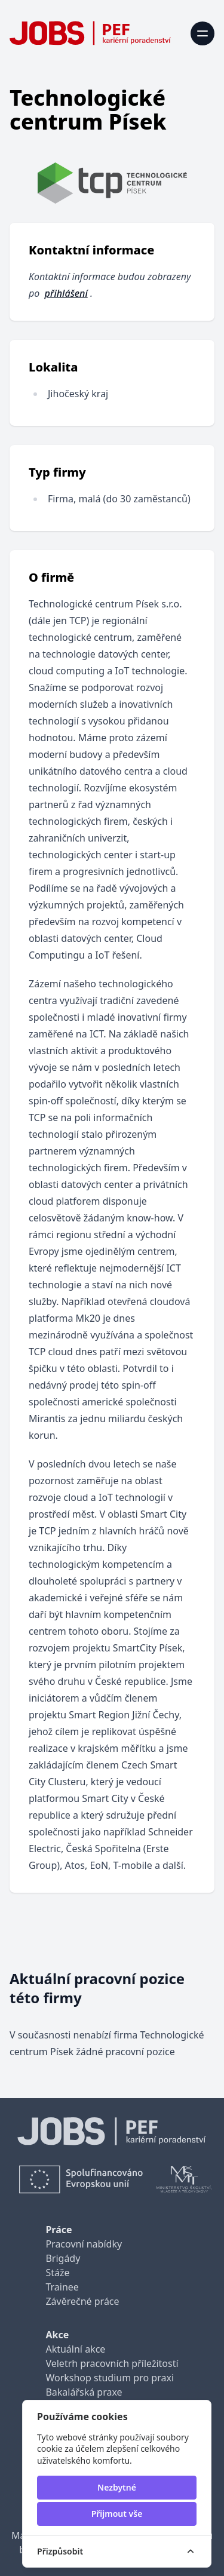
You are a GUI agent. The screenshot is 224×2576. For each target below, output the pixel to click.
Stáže (57, 2272)
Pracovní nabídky (83, 2243)
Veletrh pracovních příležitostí (111, 2363)
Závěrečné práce (82, 2301)
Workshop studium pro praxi (109, 2377)
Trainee (61, 2286)
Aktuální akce (75, 2349)
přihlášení (66, 293)
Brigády (62, 2258)
